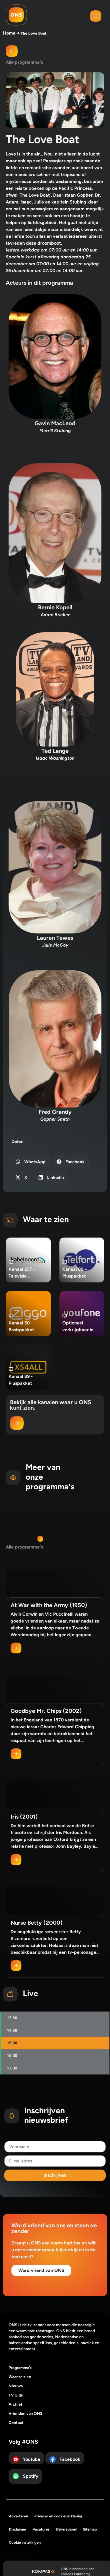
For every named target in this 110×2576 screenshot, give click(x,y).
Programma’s (20, 2367)
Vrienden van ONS (26, 2413)
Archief (16, 2404)
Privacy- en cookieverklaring (58, 2516)
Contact (16, 2422)
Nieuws (16, 2386)
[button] (95, 16)
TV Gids (16, 2395)
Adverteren (18, 2516)
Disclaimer (17, 2529)
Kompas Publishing (75, 2574)
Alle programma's (24, 62)
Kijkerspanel (66, 2529)
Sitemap (90, 2529)
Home (9, 33)
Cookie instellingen (25, 2542)
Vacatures (41, 2529)
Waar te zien (20, 2377)
